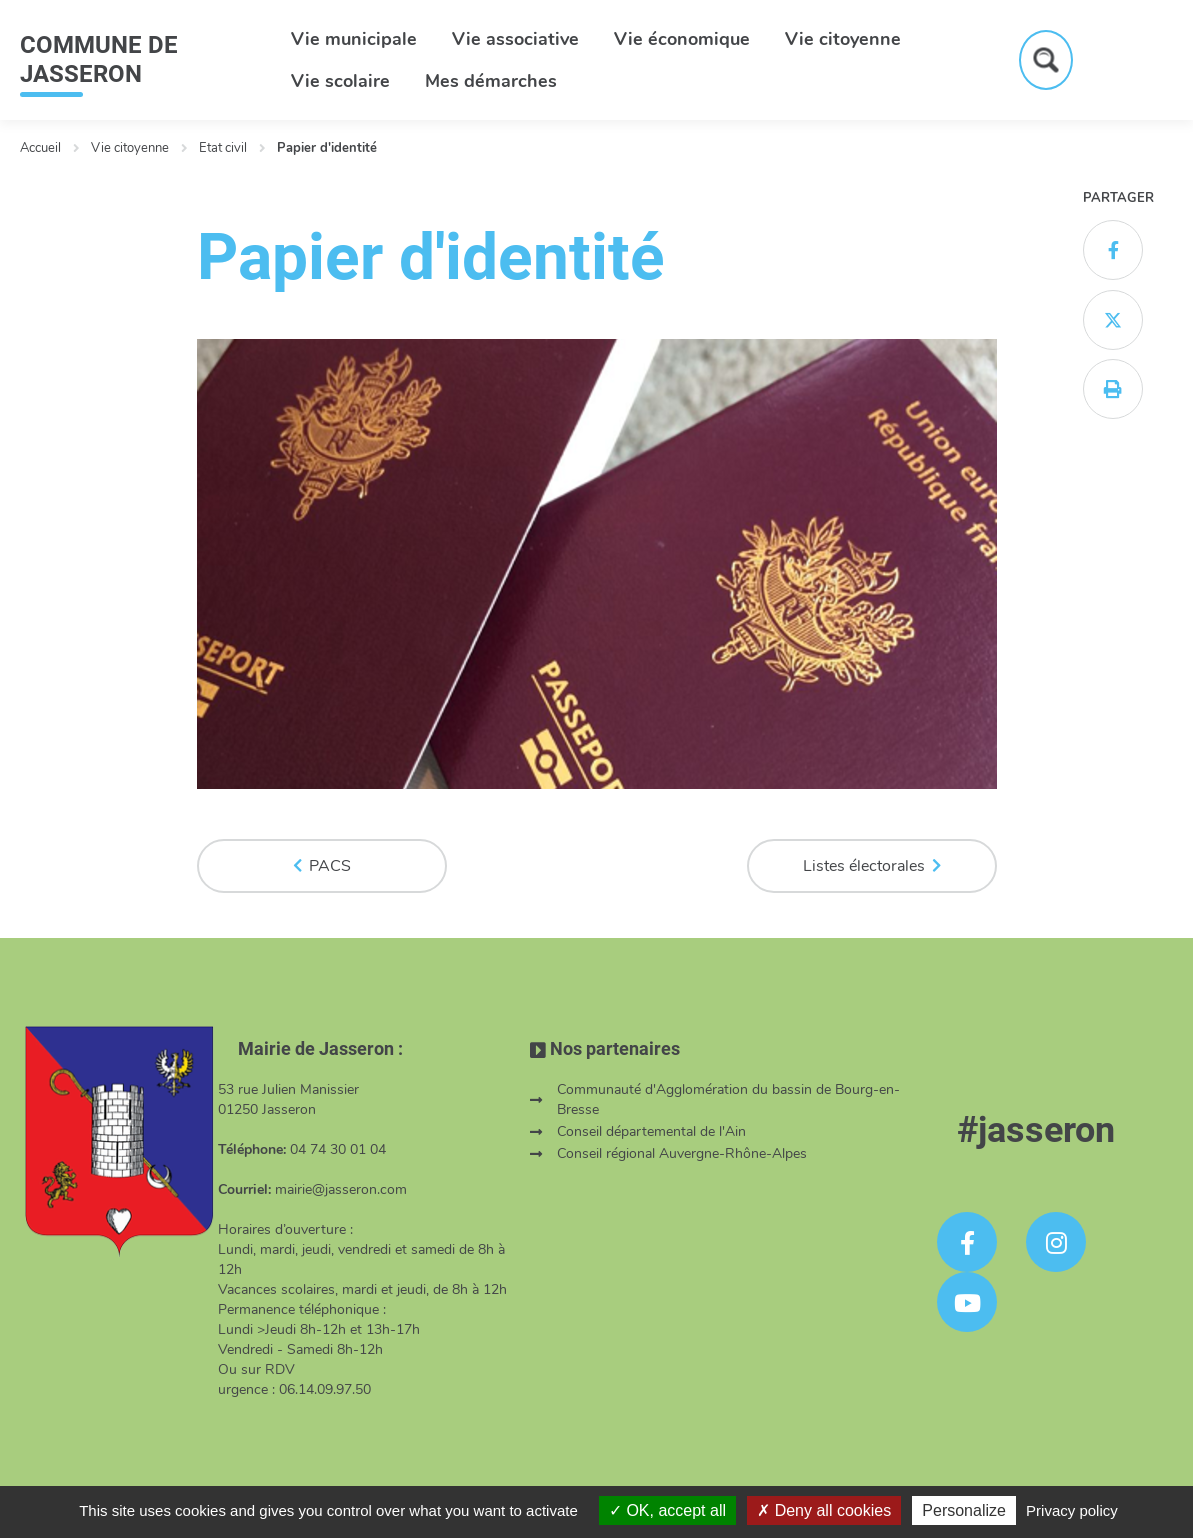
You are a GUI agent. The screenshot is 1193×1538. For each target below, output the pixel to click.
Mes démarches (491, 81)
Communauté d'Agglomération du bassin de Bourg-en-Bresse (728, 1099)
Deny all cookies (824, 1510)
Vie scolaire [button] (340, 81)
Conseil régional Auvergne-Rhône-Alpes (682, 1153)
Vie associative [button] (515, 39)
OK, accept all (667, 1510)
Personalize (964, 1510)
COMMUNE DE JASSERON (99, 59)
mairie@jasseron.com (341, 1189)
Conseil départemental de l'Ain (651, 1131)
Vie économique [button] (682, 39)
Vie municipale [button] (354, 39)
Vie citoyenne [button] (843, 39)
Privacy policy (1072, 1510)
